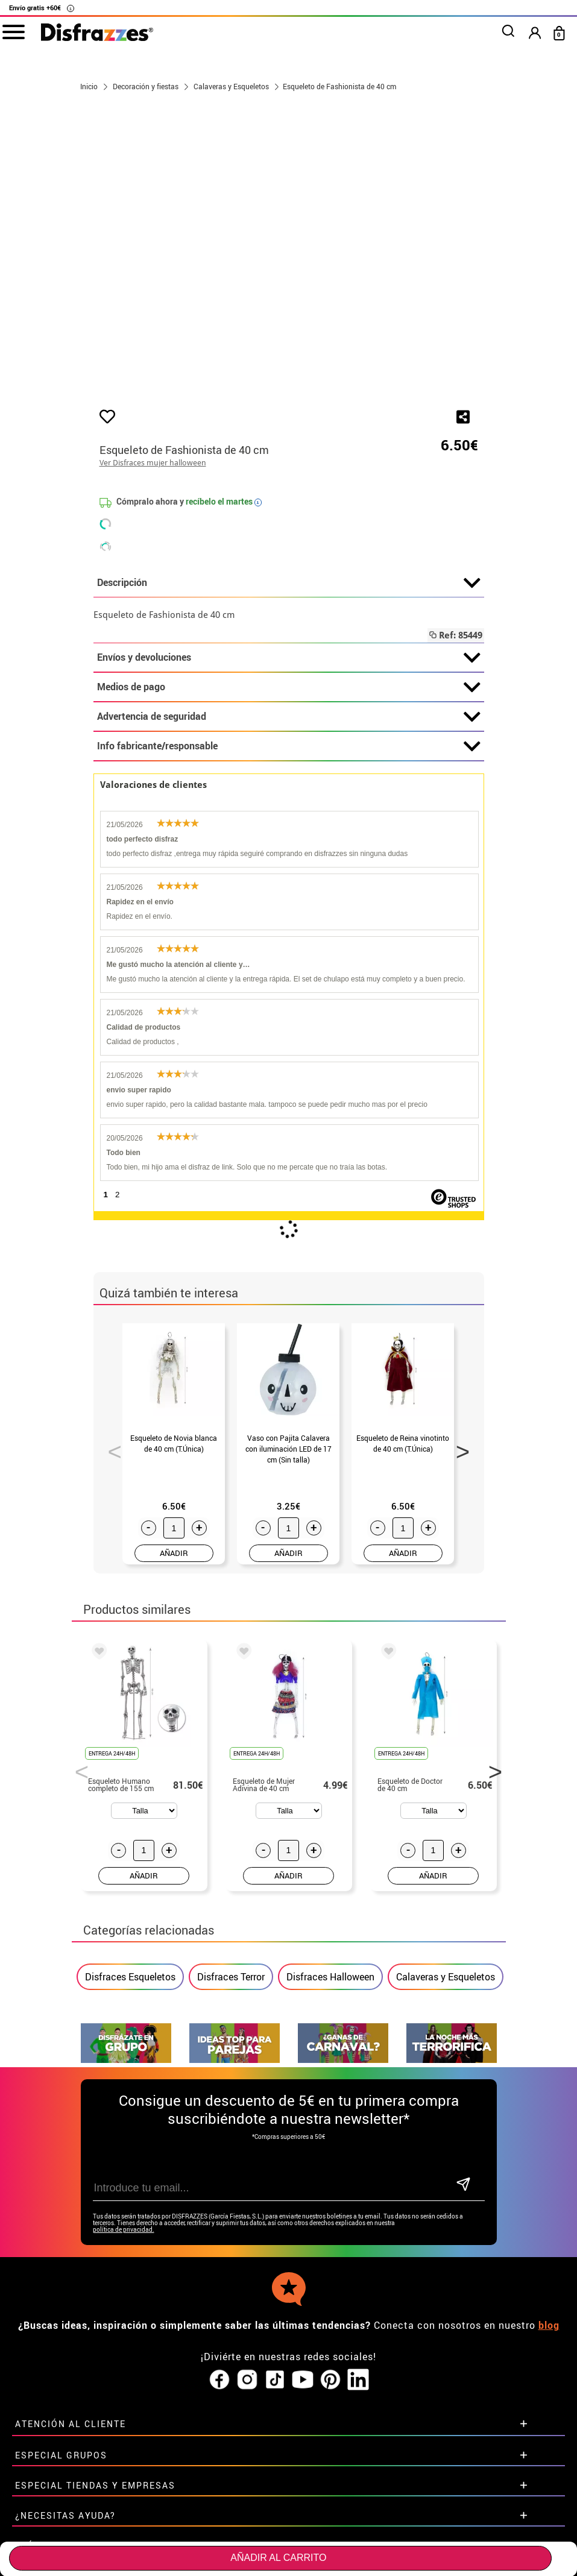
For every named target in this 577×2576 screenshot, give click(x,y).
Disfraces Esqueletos (130, 1976)
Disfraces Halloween (330, 1976)
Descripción (289, 583)
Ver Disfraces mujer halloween (152, 462)
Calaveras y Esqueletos (445, 1976)
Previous (110, 1448)
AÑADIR (174, 1553)
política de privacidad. (123, 2206)
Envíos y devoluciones (289, 657)
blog (549, 2301)
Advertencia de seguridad (289, 717)
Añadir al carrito (278, 2557)
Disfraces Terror (231, 1976)
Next (459, 1448)
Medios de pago (289, 687)
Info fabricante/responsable (289, 746)
